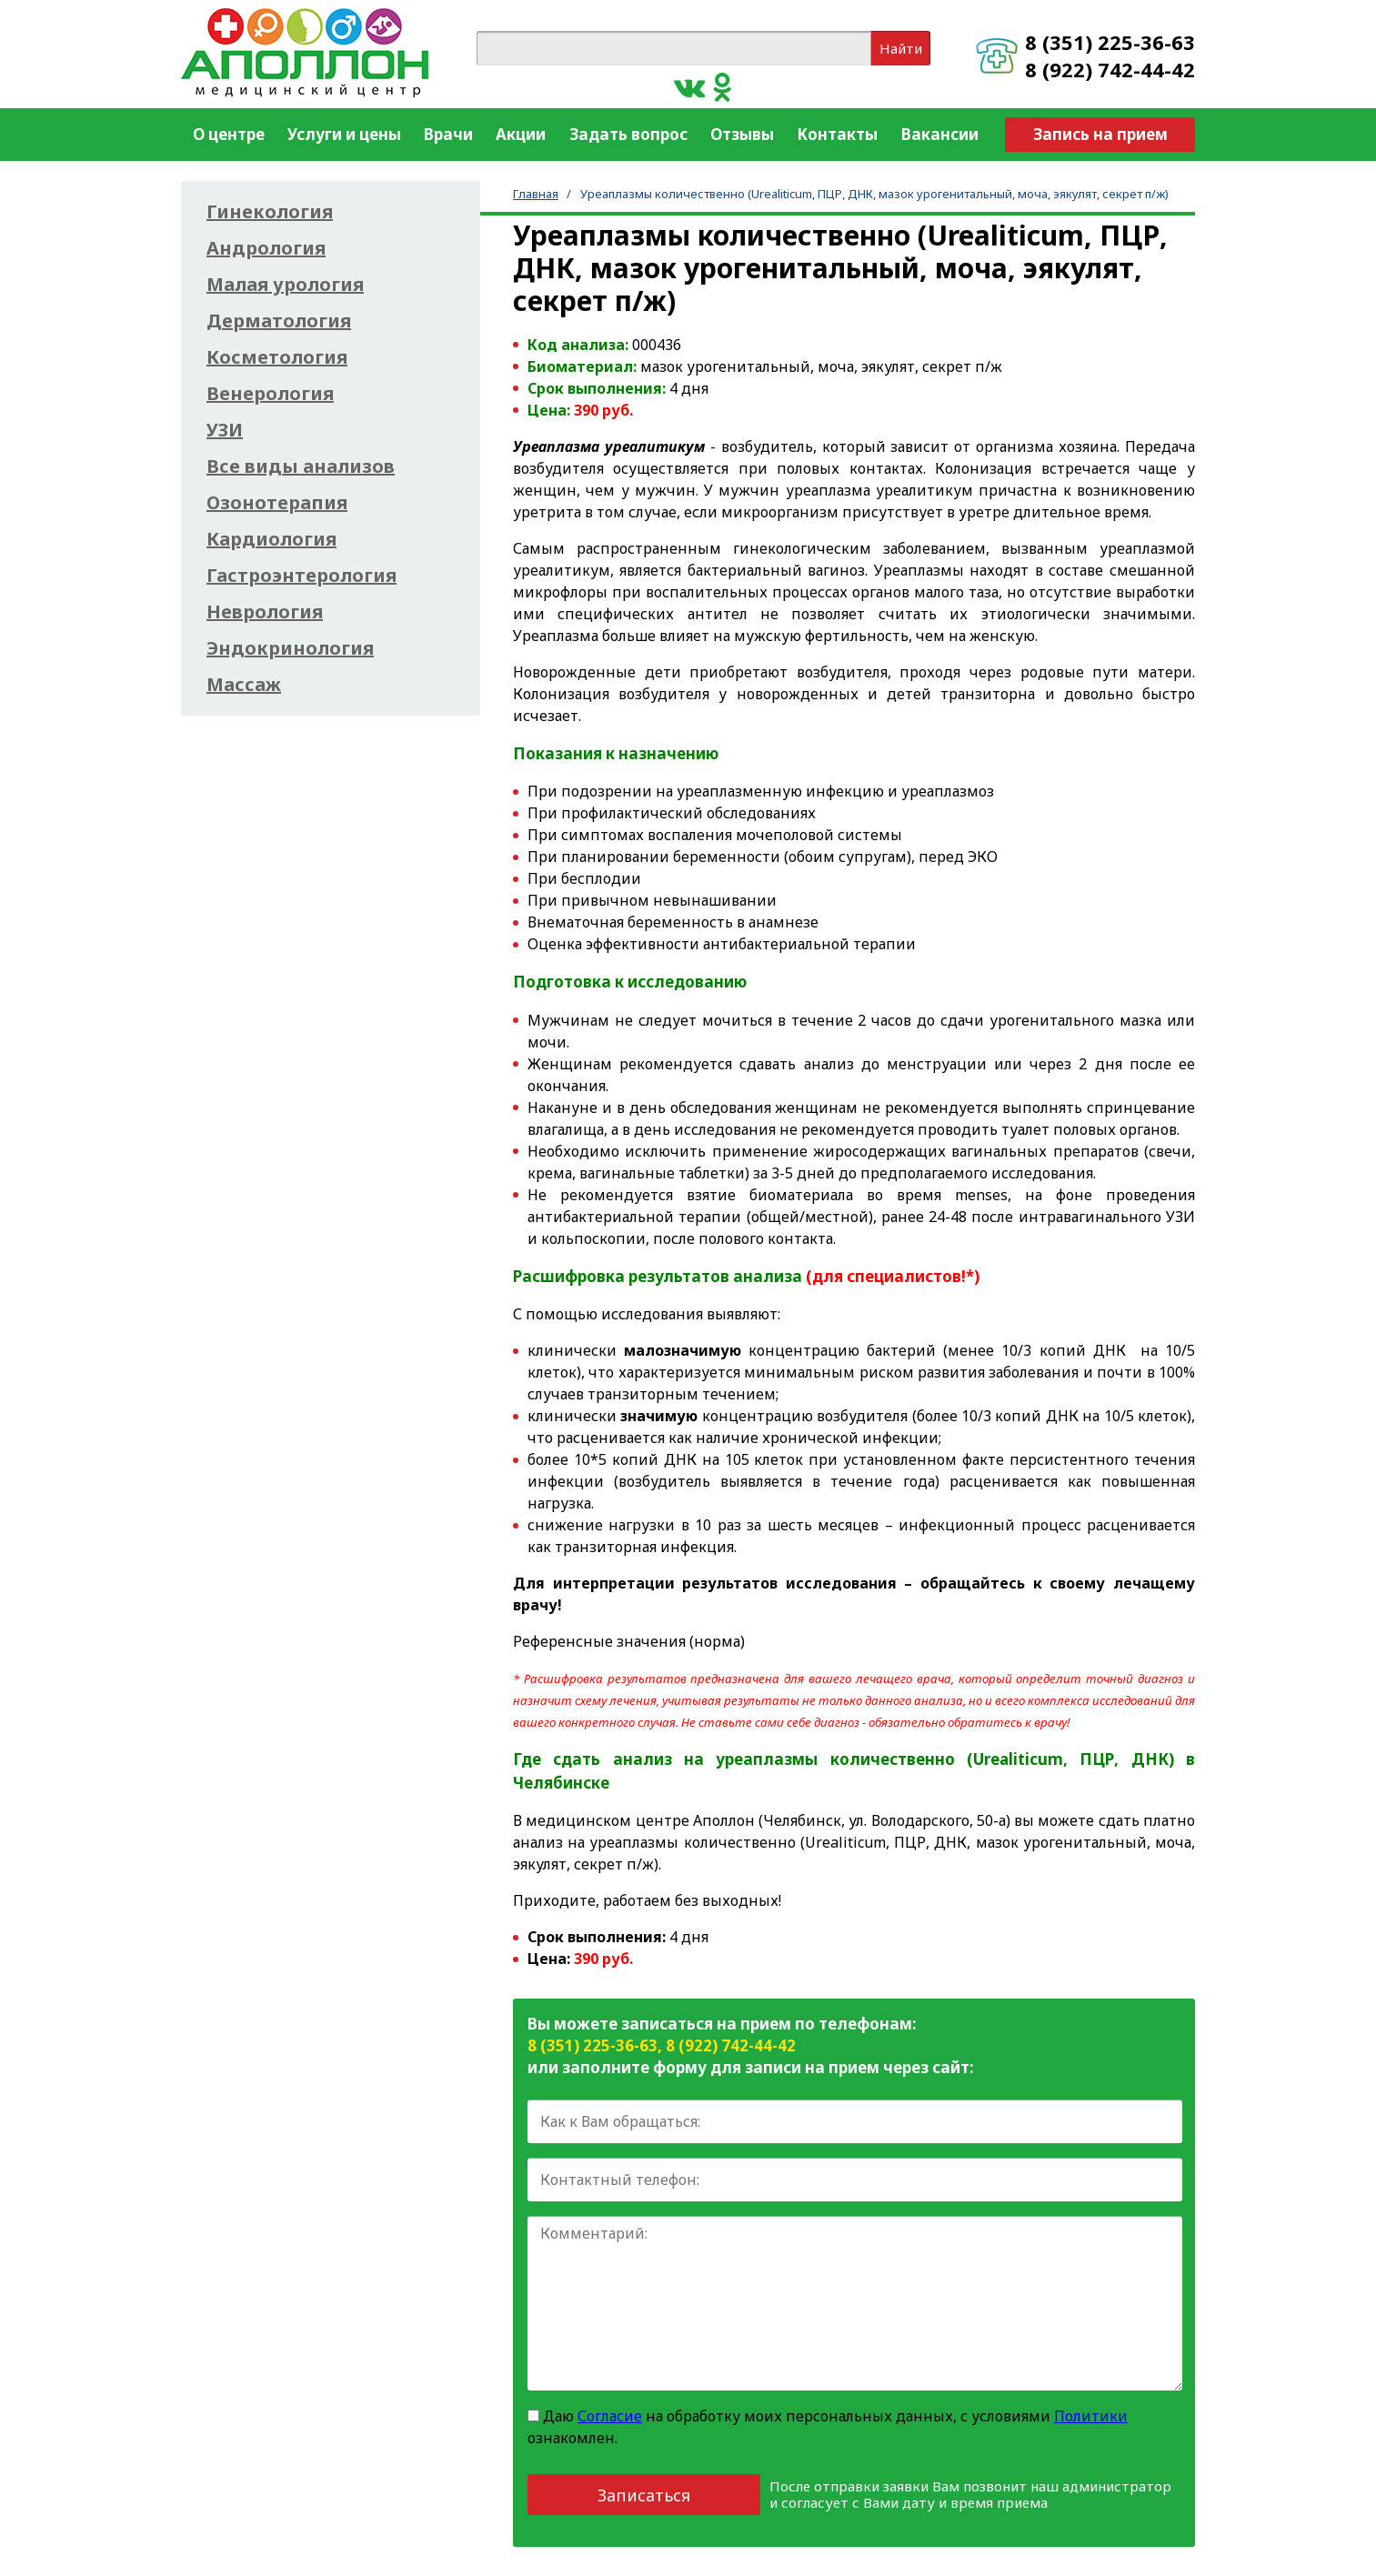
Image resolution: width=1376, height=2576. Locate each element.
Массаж (243, 685)
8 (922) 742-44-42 (1110, 69)
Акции (521, 134)
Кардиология (271, 539)
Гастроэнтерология (301, 575)
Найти (900, 48)
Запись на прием (1100, 134)
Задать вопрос (628, 134)
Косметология (276, 357)
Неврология (264, 612)
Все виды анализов (300, 466)
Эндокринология (290, 648)
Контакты (837, 134)
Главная (535, 193)
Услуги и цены (344, 134)
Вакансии (940, 134)
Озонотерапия (276, 503)
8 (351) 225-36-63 (1110, 41)
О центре (229, 134)
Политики (1091, 2416)
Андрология (266, 248)
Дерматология (278, 321)
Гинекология (269, 212)
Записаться (644, 2495)
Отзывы (742, 134)
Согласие (610, 2416)
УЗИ (224, 430)
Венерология (270, 394)
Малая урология (285, 285)
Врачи (448, 134)
